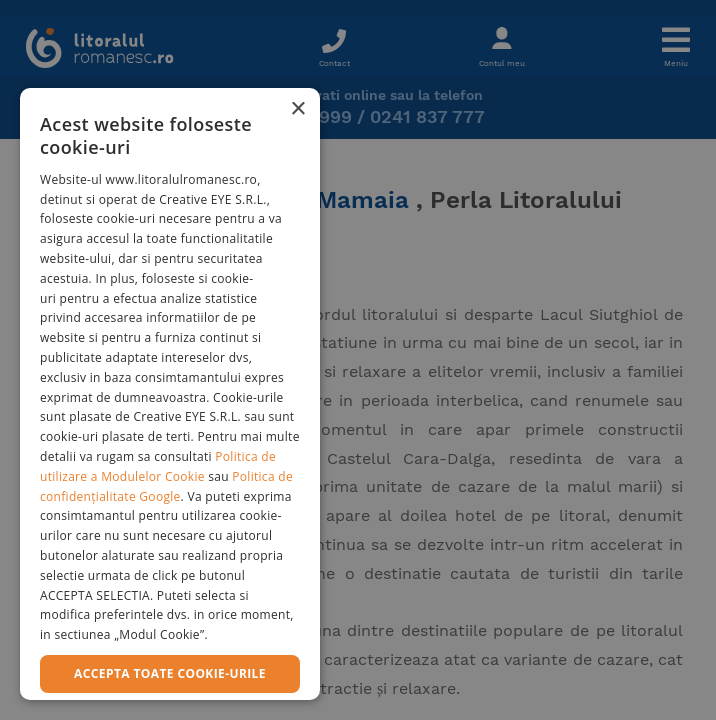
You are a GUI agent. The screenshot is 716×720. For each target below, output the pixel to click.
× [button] (297, 109)
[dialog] (170, 394)
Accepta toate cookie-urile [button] (170, 673)
